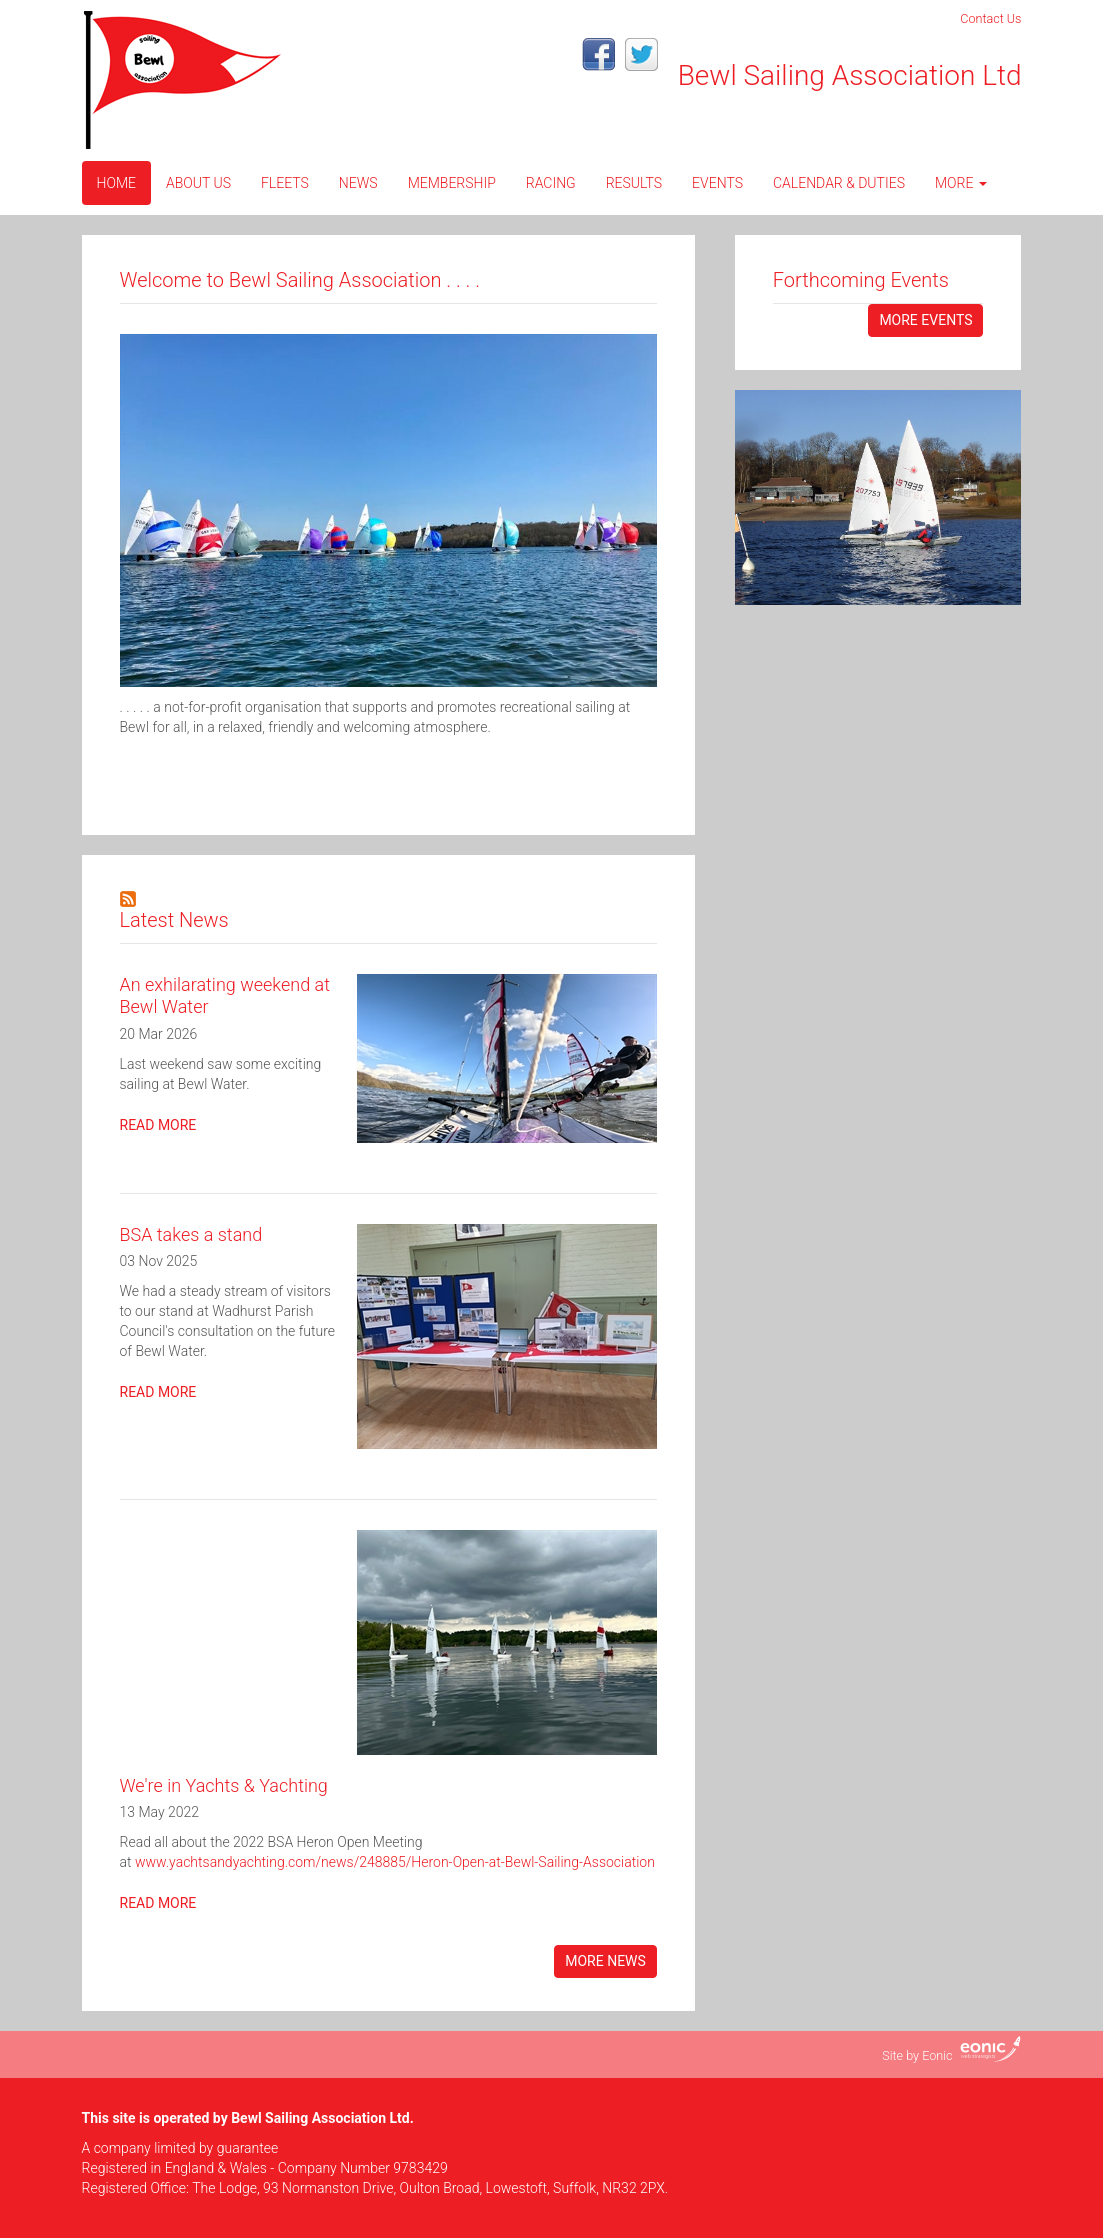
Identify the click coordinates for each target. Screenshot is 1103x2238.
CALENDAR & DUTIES (839, 183)
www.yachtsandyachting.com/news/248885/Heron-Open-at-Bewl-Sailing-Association (395, 1862)
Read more (158, 1125)
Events (717, 183)
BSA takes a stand (191, 1234)
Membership (452, 183)
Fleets (285, 183)
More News (605, 1961)
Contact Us (990, 18)
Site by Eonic (917, 2055)
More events (925, 320)
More (961, 183)
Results (634, 183)
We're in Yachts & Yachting (224, 1785)
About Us (198, 183)
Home (116, 183)
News (358, 183)
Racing (551, 183)
